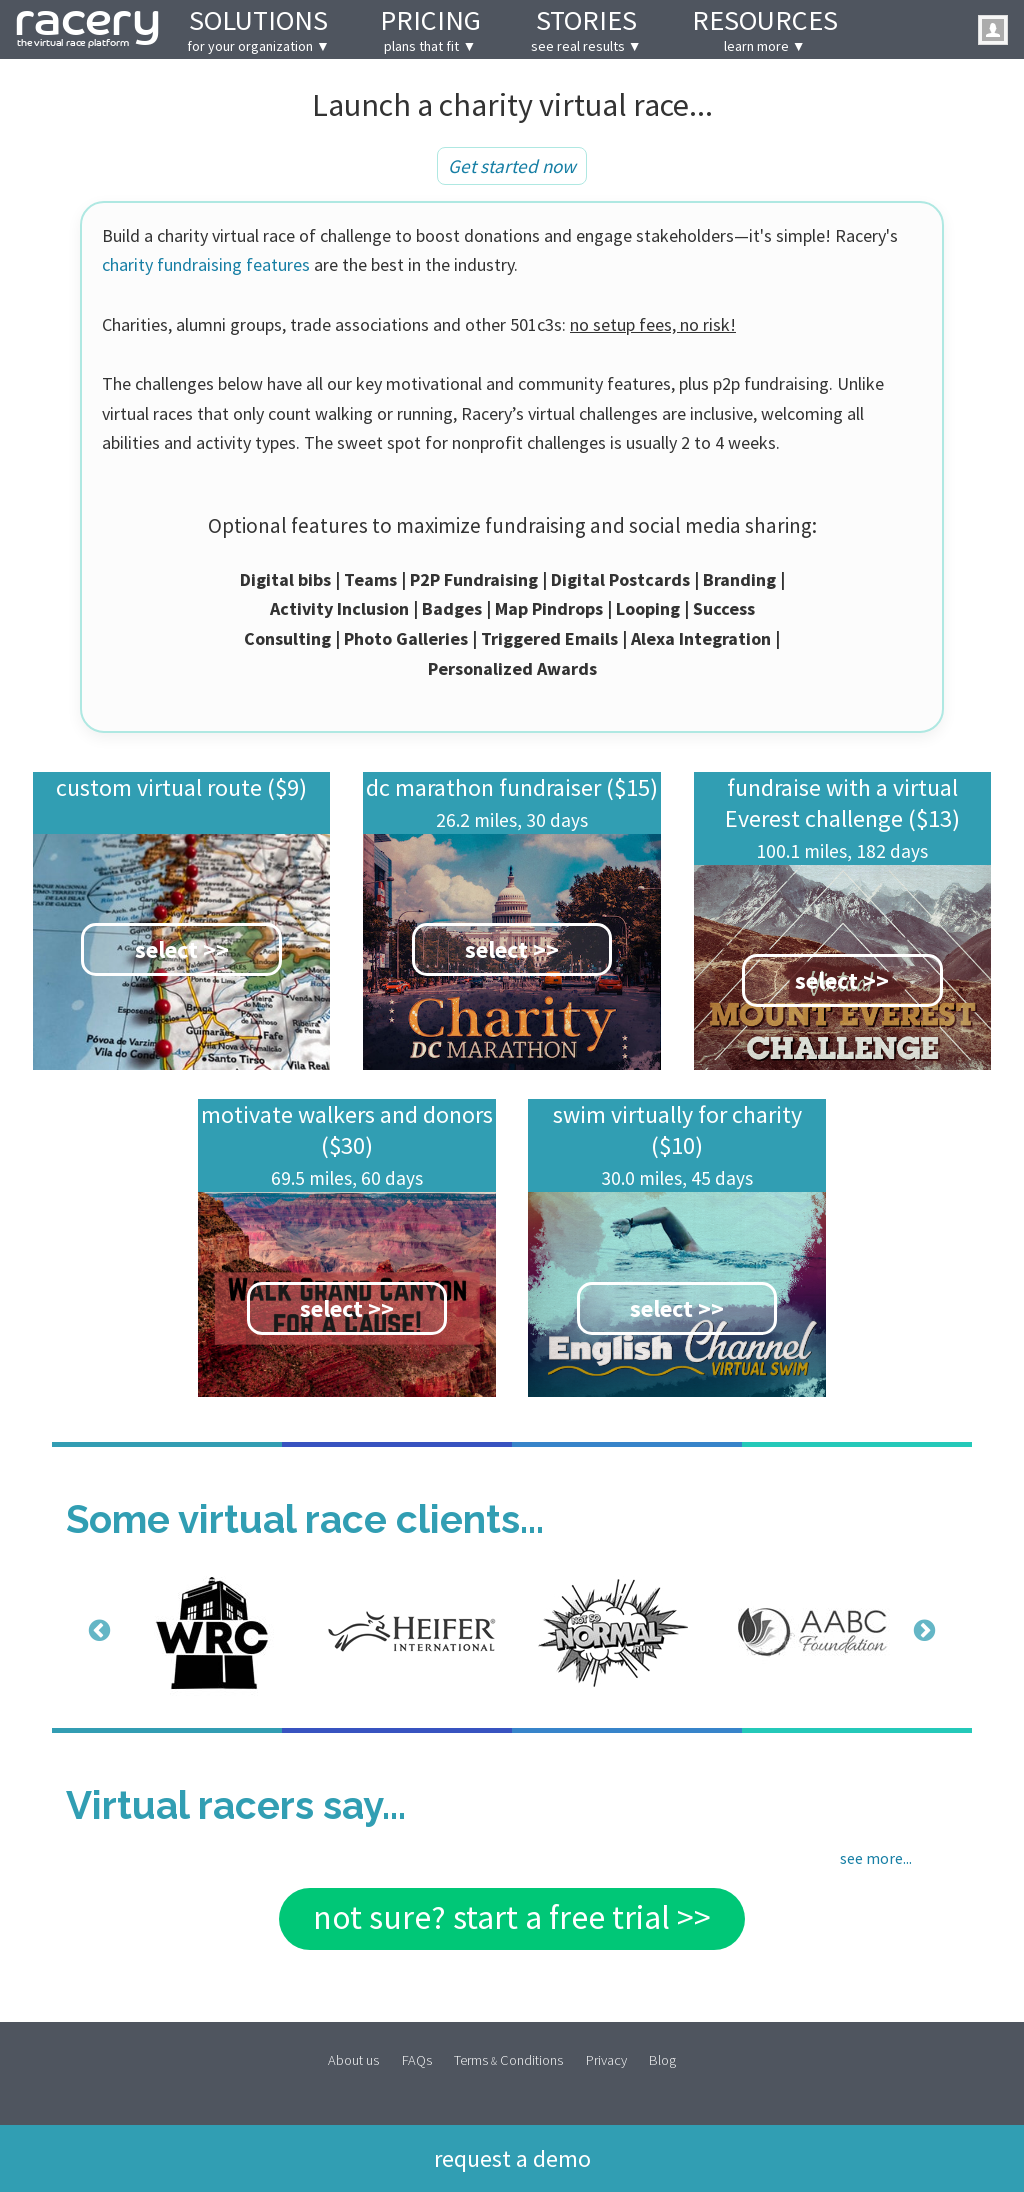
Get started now (512, 166)
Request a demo (512, 2156)
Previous (97, 1630)
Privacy (606, 2059)
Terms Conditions (508, 2059)
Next (922, 1630)
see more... (876, 1858)
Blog (662, 2059)
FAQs (417, 2059)
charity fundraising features (206, 264)
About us (353, 2059)
